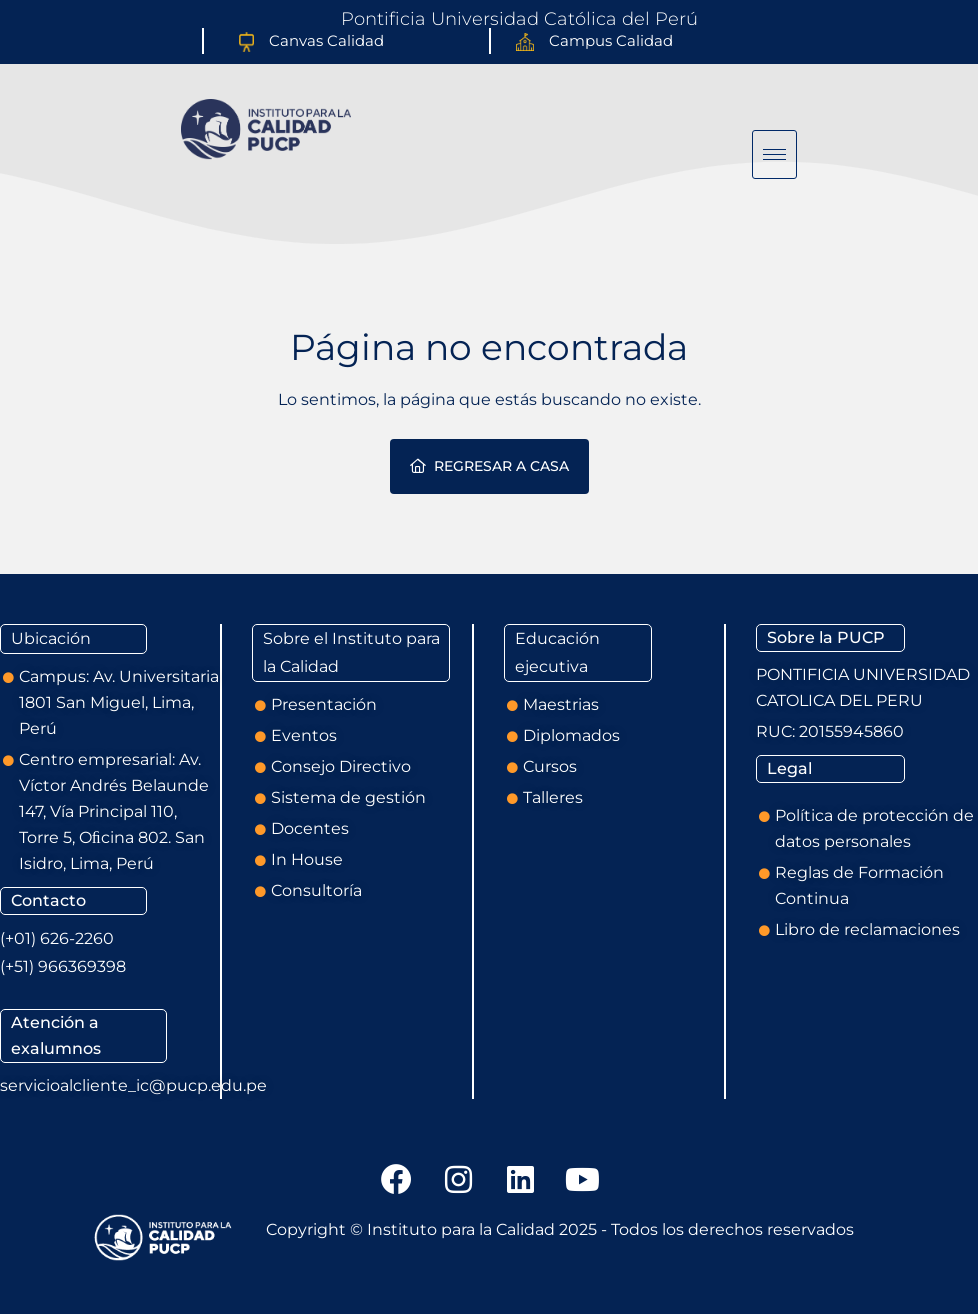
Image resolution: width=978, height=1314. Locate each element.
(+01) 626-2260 (57, 938)
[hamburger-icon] (774, 154)
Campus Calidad (611, 40)
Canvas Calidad (326, 40)
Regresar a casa (489, 466)
